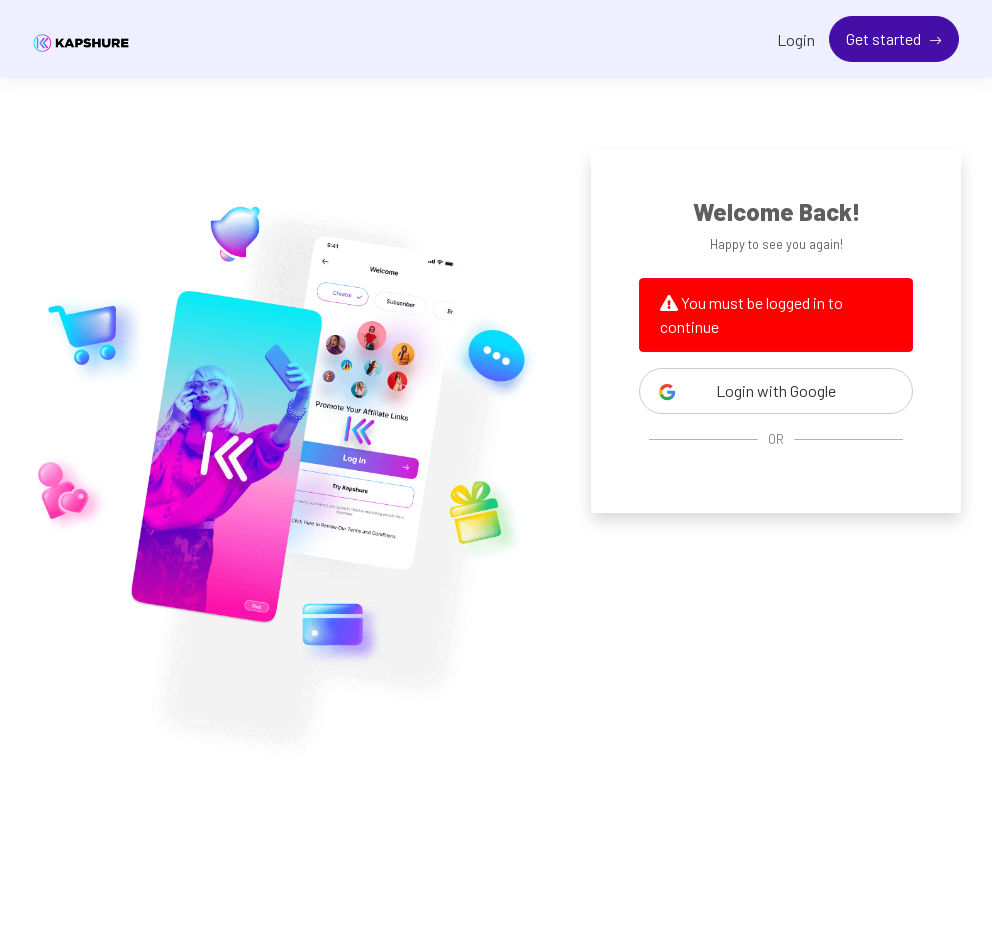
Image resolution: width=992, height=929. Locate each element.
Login (796, 39)
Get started (885, 38)
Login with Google (747, 391)
